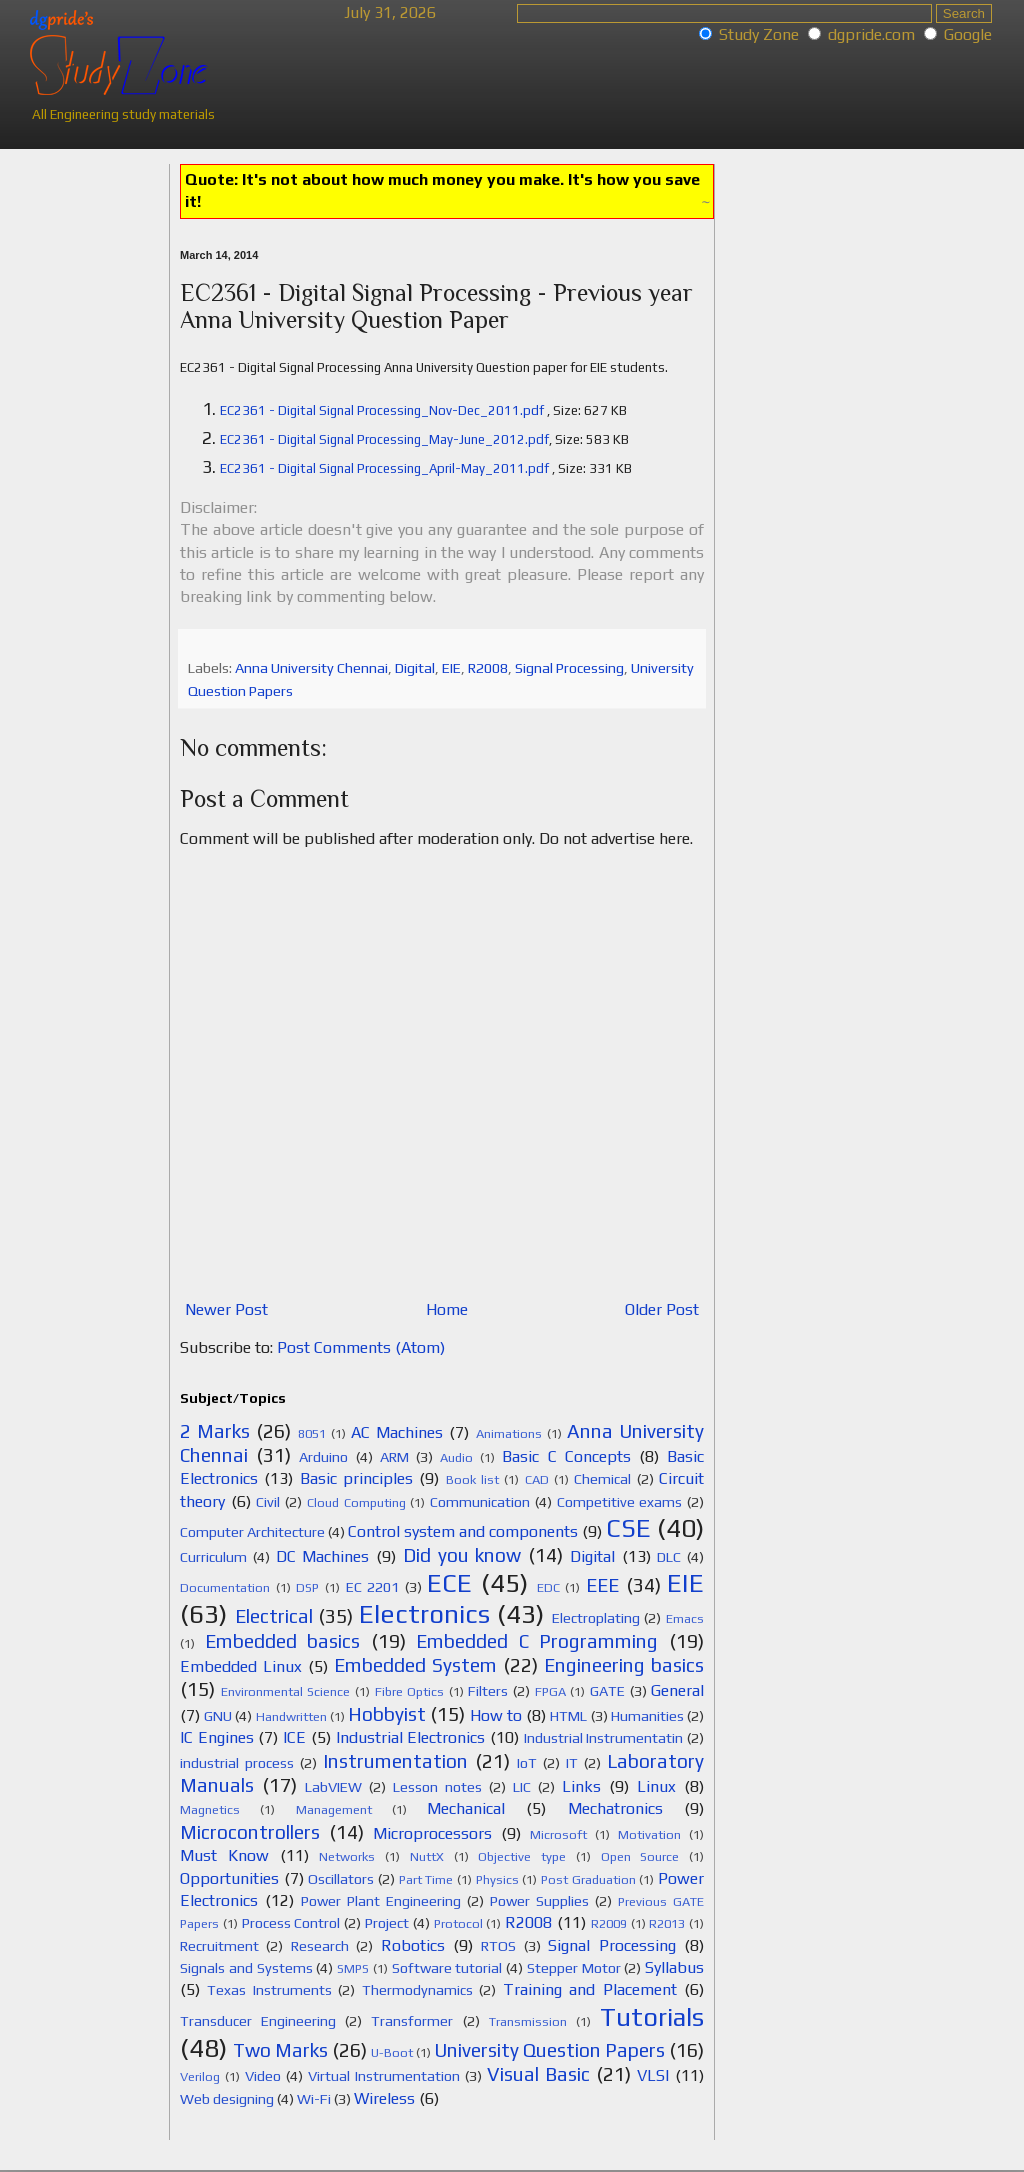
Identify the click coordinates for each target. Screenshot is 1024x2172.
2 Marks (215, 1431)
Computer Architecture (252, 1532)
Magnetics (210, 1809)
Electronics (424, 1614)
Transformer (412, 2021)
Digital (415, 668)
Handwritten (291, 1716)
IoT (527, 1763)
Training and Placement (590, 1989)
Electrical (274, 1616)
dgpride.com (871, 34)
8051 (312, 1433)
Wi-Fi (314, 2099)
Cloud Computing (356, 1502)
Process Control (291, 1923)
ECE (449, 1583)
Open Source (640, 1856)
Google (968, 34)
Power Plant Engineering (381, 1901)
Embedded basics (283, 1641)
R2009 (609, 1923)
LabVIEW (333, 1787)
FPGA (550, 1691)
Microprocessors (432, 1833)
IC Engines (217, 1737)
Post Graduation (588, 1879)
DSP (307, 1587)
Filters (488, 1691)
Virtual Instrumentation (384, 2076)
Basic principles (356, 1478)
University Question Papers (549, 2050)
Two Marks (280, 2050)
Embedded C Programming (537, 1641)
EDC (548, 1587)
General (677, 1690)
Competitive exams (620, 1502)
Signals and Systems (246, 1968)
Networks (347, 1856)
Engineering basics (624, 1665)
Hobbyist (387, 1714)
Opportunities (229, 1878)
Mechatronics (615, 1808)
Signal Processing (569, 668)
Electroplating (596, 1618)
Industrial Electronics (411, 1737)
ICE (294, 1737)
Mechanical (466, 1808)
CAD (537, 1479)
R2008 (488, 668)
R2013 (667, 1923)
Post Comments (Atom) (361, 1347)
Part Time (426, 1879)
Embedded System (415, 1665)
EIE (451, 668)
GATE (607, 1691)
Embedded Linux (241, 1666)
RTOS (498, 1946)
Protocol (458, 1923)
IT (572, 1763)
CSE (628, 1528)
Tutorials (652, 2017)
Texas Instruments (269, 1990)
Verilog (200, 2076)
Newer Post (226, 1309)
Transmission (528, 2021)
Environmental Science (286, 1691)
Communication (480, 1502)
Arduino (323, 1457)
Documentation (225, 1587)
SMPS (353, 1968)
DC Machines (323, 1556)
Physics (497, 1879)
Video (263, 2076)
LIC (522, 1787)
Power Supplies (539, 1901)
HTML (568, 1716)
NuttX (427, 1856)
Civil (268, 1502)
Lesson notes (437, 1787)
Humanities (647, 1716)
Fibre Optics (410, 1691)
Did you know (462, 1555)
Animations (509, 1433)
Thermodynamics (417, 1990)
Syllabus (674, 1967)
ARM (394, 1457)
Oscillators (341, 1879)
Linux (656, 1786)
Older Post (662, 1309)
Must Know (224, 1855)
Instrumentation (395, 1761)
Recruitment (219, 1946)
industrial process (237, 1763)
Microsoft (558, 1834)
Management (334, 1809)
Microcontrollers (250, 1832)
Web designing (227, 2099)
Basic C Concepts (566, 1456)
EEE (602, 1585)
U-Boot (392, 2052)
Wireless (384, 2098)
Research (320, 1946)
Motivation (649, 1834)
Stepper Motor (574, 1968)
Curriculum (213, 1557)
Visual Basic (538, 2074)
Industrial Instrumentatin (604, 1738)
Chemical (602, 1479)
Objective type (522, 1856)
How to (496, 1715)
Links (581, 1786)
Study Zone (759, 34)
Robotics (413, 1945)
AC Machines (397, 1432)
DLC (669, 1557)
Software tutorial (447, 1968)
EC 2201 (373, 1587)
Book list (472, 1479)
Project (387, 1923)
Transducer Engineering (258, 2021)
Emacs (685, 1618)
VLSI (653, 2075)
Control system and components (463, 1531)
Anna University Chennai (311, 668)
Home (447, 1309)
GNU (218, 1716)
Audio (456, 1457)
